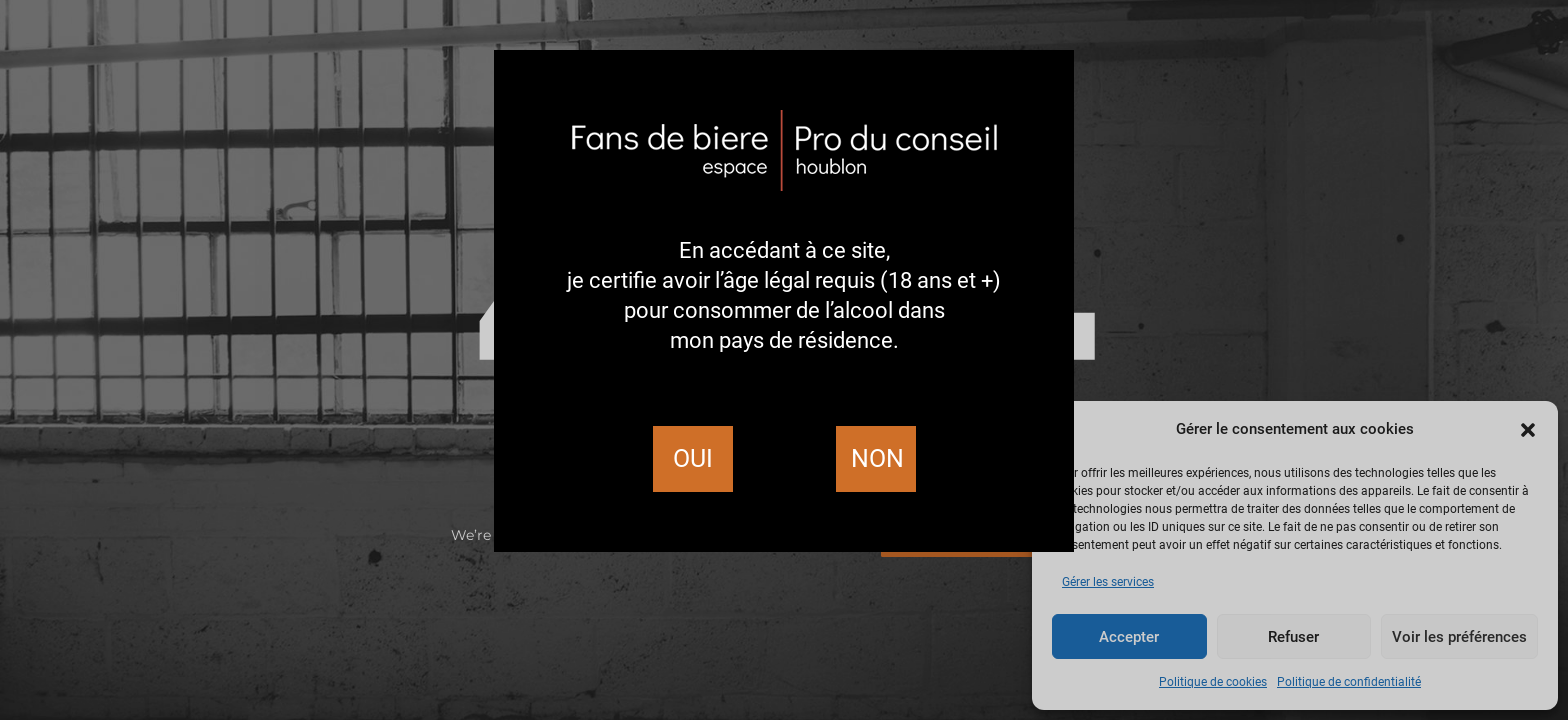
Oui (693, 458)
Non (877, 458)
